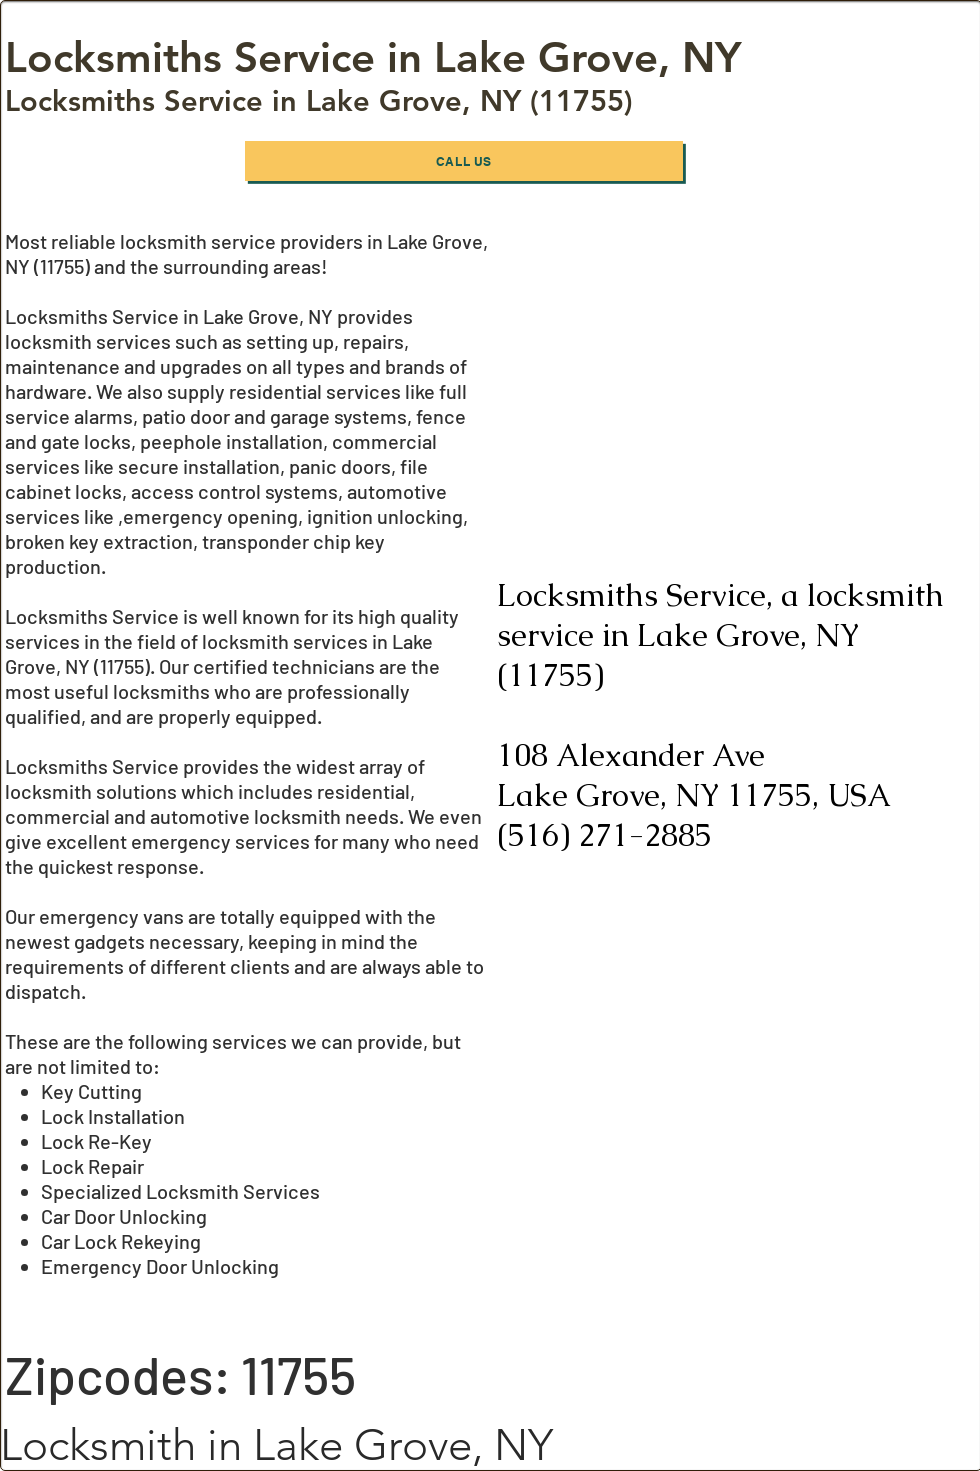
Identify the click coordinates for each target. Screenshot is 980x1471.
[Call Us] (464, 161)
